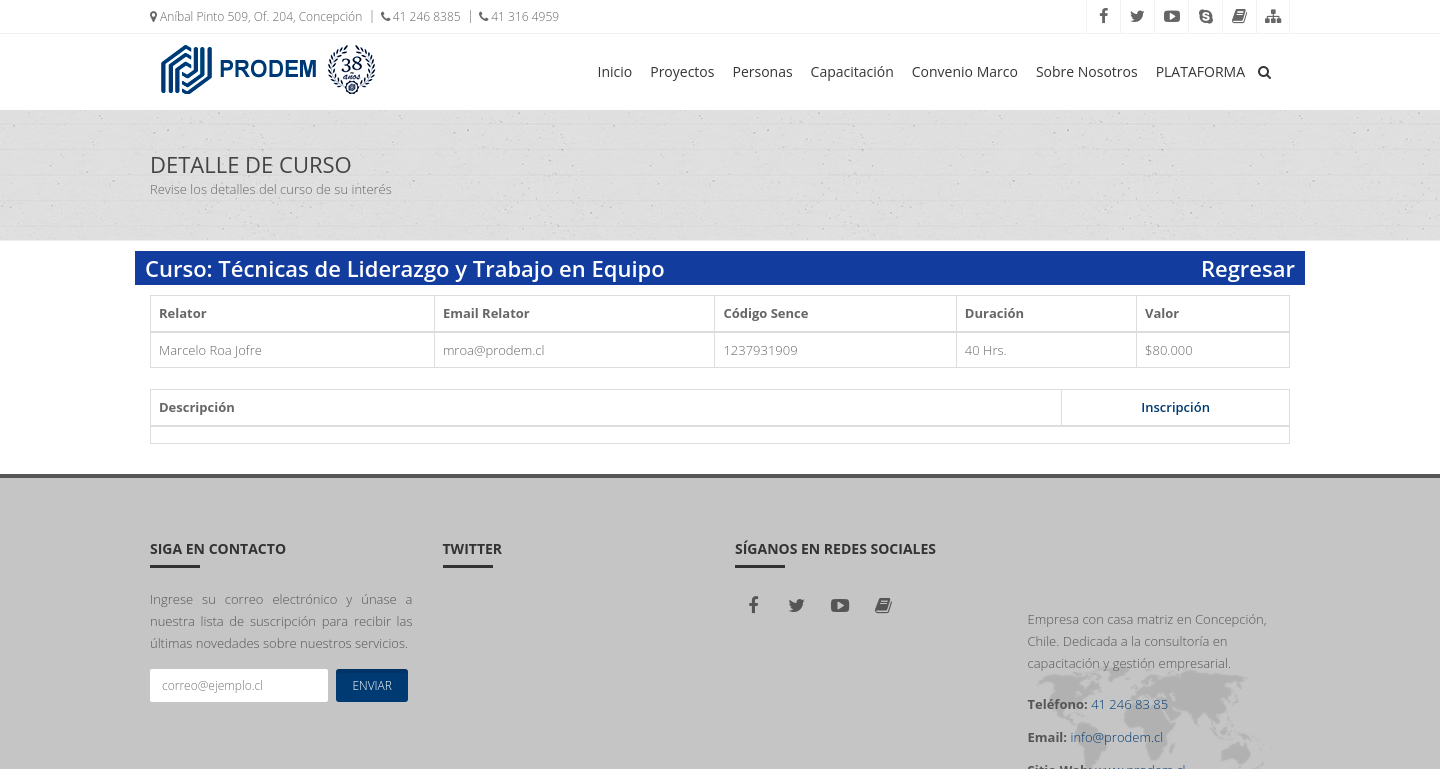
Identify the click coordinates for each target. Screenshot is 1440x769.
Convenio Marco (965, 71)
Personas (762, 71)
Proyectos (682, 71)
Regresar (1248, 268)
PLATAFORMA (1200, 71)
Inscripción (1175, 407)
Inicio (615, 71)
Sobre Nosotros (1087, 71)
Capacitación (852, 71)
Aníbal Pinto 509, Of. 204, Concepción (256, 16)
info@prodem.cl (1116, 737)
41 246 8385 (421, 16)
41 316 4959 (519, 16)
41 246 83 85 (1129, 704)
